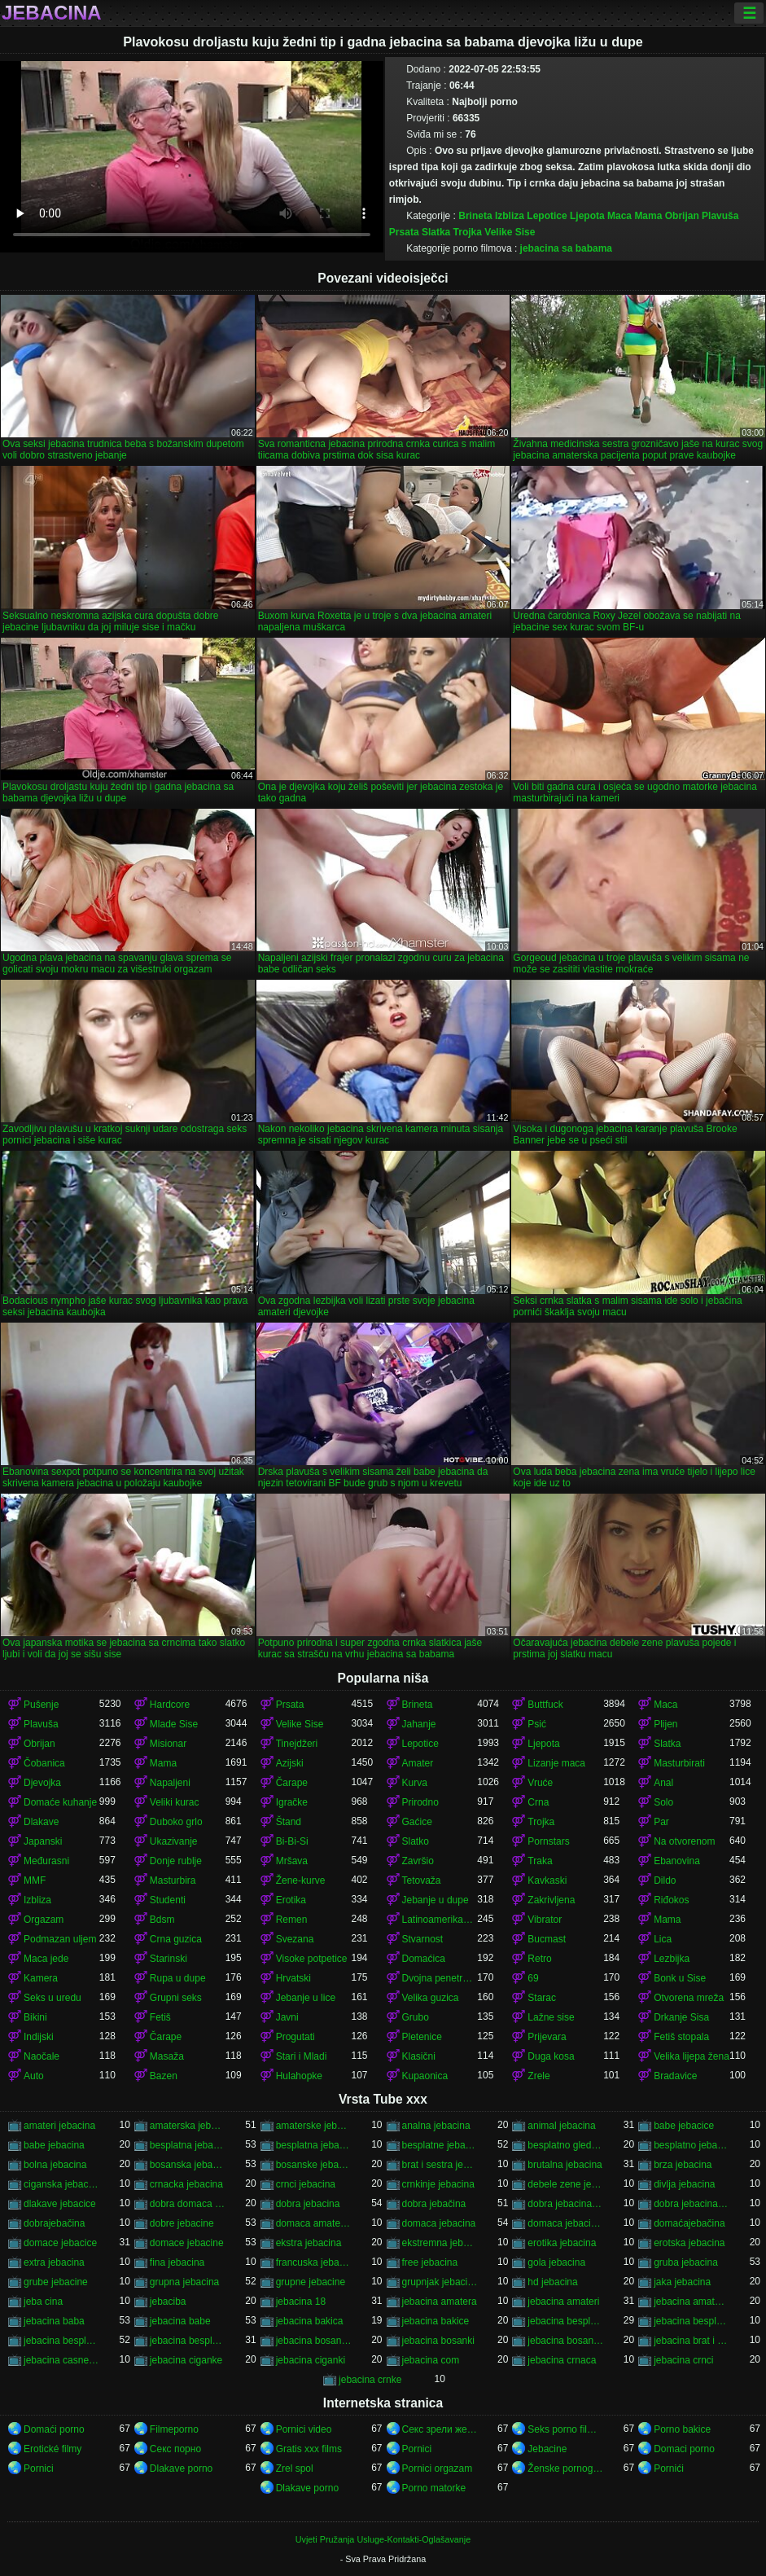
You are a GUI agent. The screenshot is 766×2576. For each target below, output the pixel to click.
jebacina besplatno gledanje (187, 2340)
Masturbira (173, 1880)
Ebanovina (677, 1861)
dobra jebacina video (691, 2204)
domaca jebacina (439, 2223)
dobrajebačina (54, 2223)
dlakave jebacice (60, 2204)
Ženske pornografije (565, 2468)
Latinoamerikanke (440, 1919)
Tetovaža (421, 1880)
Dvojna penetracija (440, 1978)
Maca (619, 216)
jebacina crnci (683, 2360)
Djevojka (42, 1782)
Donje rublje (176, 1861)
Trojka (467, 232)
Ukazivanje (174, 1841)
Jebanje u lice (305, 1997)
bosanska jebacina (187, 2164)
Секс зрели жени (440, 2429)
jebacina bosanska (565, 2340)
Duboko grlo (176, 1822)
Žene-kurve (301, 1880)
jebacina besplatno (61, 2340)
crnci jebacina (305, 2184)
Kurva (414, 1782)
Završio (418, 1861)
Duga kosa (550, 2056)
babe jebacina (54, 2145)
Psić (536, 1724)
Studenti (168, 1900)
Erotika (291, 1900)
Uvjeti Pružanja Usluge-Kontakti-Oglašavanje (383, 2539)
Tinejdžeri (297, 1743)
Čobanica (44, 1763)
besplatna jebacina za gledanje (314, 2145)
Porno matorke (434, 2488)
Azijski (290, 1763)
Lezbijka (671, 1958)
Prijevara (546, 2037)
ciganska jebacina (61, 2184)
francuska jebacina (314, 2262)
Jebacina (52, 13)
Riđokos (671, 1900)
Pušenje (41, 1704)
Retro (539, 1958)
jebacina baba (54, 2321)
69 (532, 1978)
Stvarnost (423, 1939)
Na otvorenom (684, 1841)
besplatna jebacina (187, 2145)
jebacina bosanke (314, 2340)
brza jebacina (682, 2164)
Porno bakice (682, 2429)
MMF (35, 1880)
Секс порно (175, 2449)
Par (661, 1822)
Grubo (415, 2017)
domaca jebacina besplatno (565, 2223)
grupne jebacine (310, 2282)
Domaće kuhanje (60, 1802)
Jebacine (547, 2449)
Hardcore (170, 1704)
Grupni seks (176, 1997)
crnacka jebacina (186, 2184)
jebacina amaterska (691, 2301)
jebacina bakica (310, 2321)
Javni (287, 2017)
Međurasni (46, 1861)
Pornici (417, 2449)
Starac (541, 1997)
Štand (288, 1822)
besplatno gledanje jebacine (565, 2145)
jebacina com (431, 2360)
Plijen (665, 1724)
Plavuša (720, 216)
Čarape (292, 1782)
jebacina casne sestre (61, 2360)
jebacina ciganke (186, 2360)
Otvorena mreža (689, 1997)
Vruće (540, 1782)
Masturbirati (679, 1763)
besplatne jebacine (440, 2145)
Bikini (35, 2017)
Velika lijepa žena (691, 2056)
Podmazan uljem (60, 1939)
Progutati (295, 2037)
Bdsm (162, 1919)
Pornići (669, 2468)
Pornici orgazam (437, 2468)
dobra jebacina (308, 2204)
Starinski (168, 1958)
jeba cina (43, 2301)
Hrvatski (293, 1978)
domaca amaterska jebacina (314, 2223)
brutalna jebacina (564, 2164)
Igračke (292, 1802)
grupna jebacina (184, 2282)
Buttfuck (544, 1704)
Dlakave (41, 1822)
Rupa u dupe (178, 1978)
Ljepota (587, 216)
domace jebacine (187, 2243)
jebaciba (168, 2301)
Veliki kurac (174, 1802)
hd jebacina (552, 2282)
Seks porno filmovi (565, 2429)
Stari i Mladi (301, 2056)
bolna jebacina (55, 2164)
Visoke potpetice (312, 1958)
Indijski (39, 2037)
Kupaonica (425, 2076)
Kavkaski (547, 1880)
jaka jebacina (682, 2282)
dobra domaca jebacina (187, 2204)
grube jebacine (56, 2282)
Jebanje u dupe (435, 1900)
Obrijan (682, 216)
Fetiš (160, 2017)
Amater (418, 1763)
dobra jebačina (434, 2204)
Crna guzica (176, 1939)
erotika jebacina (561, 2243)
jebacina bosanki (438, 2340)
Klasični (419, 2056)
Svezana (295, 1939)
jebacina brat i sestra (691, 2340)
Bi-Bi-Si (292, 1841)
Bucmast (546, 1939)
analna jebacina (436, 2125)
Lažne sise (550, 2017)
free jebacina (430, 2262)
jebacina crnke (370, 2379)
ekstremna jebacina (440, 2243)
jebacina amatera (439, 2301)
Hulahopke (299, 2076)
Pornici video (304, 2429)
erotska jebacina (689, 2243)
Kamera (41, 1978)
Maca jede (46, 1958)
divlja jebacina (684, 2184)
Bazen (163, 2076)
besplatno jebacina (691, 2145)
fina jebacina (177, 2262)
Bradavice (675, 2076)
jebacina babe (180, 2321)
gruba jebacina (686, 2262)
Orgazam (43, 1919)
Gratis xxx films (309, 2449)
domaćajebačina (689, 2223)
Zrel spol (294, 2468)
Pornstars (548, 1841)
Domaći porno (54, 2429)
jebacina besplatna (565, 2321)
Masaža (167, 2056)
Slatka (436, 232)
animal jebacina (561, 2125)
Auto (34, 2076)
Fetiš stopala (681, 2037)
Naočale (41, 2056)
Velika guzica (430, 1997)
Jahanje (419, 1724)
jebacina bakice (436, 2321)
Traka (539, 1861)
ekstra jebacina (309, 2243)
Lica (663, 1939)
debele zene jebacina (565, 2184)
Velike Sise (509, 232)
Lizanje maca (556, 1763)
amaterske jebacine (314, 2125)
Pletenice (422, 2037)
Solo (663, 1802)
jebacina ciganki (310, 2360)
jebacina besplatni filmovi (691, 2321)
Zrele (538, 2076)
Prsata (404, 232)
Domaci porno (684, 2449)
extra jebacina (54, 2262)
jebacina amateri (563, 2301)
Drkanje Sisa (681, 2017)
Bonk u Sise (680, 1978)
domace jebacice (60, 2243)
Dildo (665, 1880)
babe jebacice (684, 2125)
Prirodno (420, 1802)
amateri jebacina (59, 2125)
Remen (292, 1919)
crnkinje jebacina (438, 2184)
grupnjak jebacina (440, 2282)
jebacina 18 (301, 2301)
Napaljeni (170, 1782)
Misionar (168, 1743)
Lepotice (547, 216)
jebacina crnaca (561, 2360)
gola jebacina (556, 2262)
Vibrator (544, 1919)
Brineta (475, 216)
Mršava (292, 1861)
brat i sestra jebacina (440, 2164)
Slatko (415, 1841)
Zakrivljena (551, 1900)
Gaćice (417, 1822)
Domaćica (423, 1958)
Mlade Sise (174, 1724)
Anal (663, 1782)
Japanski (43, 1841)
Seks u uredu (52, 1997)
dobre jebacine (182, 2223)
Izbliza (509, 216)
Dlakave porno (181, 2468)
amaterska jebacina (187, 2125)
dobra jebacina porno (565, 2204)
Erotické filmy (52, 2449)
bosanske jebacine (314, 2164)
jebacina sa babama (566, 248)
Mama (648, 216)
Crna (538, 1802)
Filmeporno (174, 2429)
